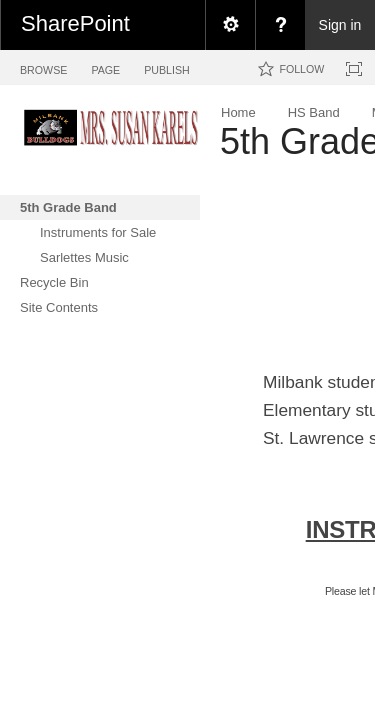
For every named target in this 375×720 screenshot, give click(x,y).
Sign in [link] (340, 25)
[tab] (43, 66)
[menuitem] (230, 25)
